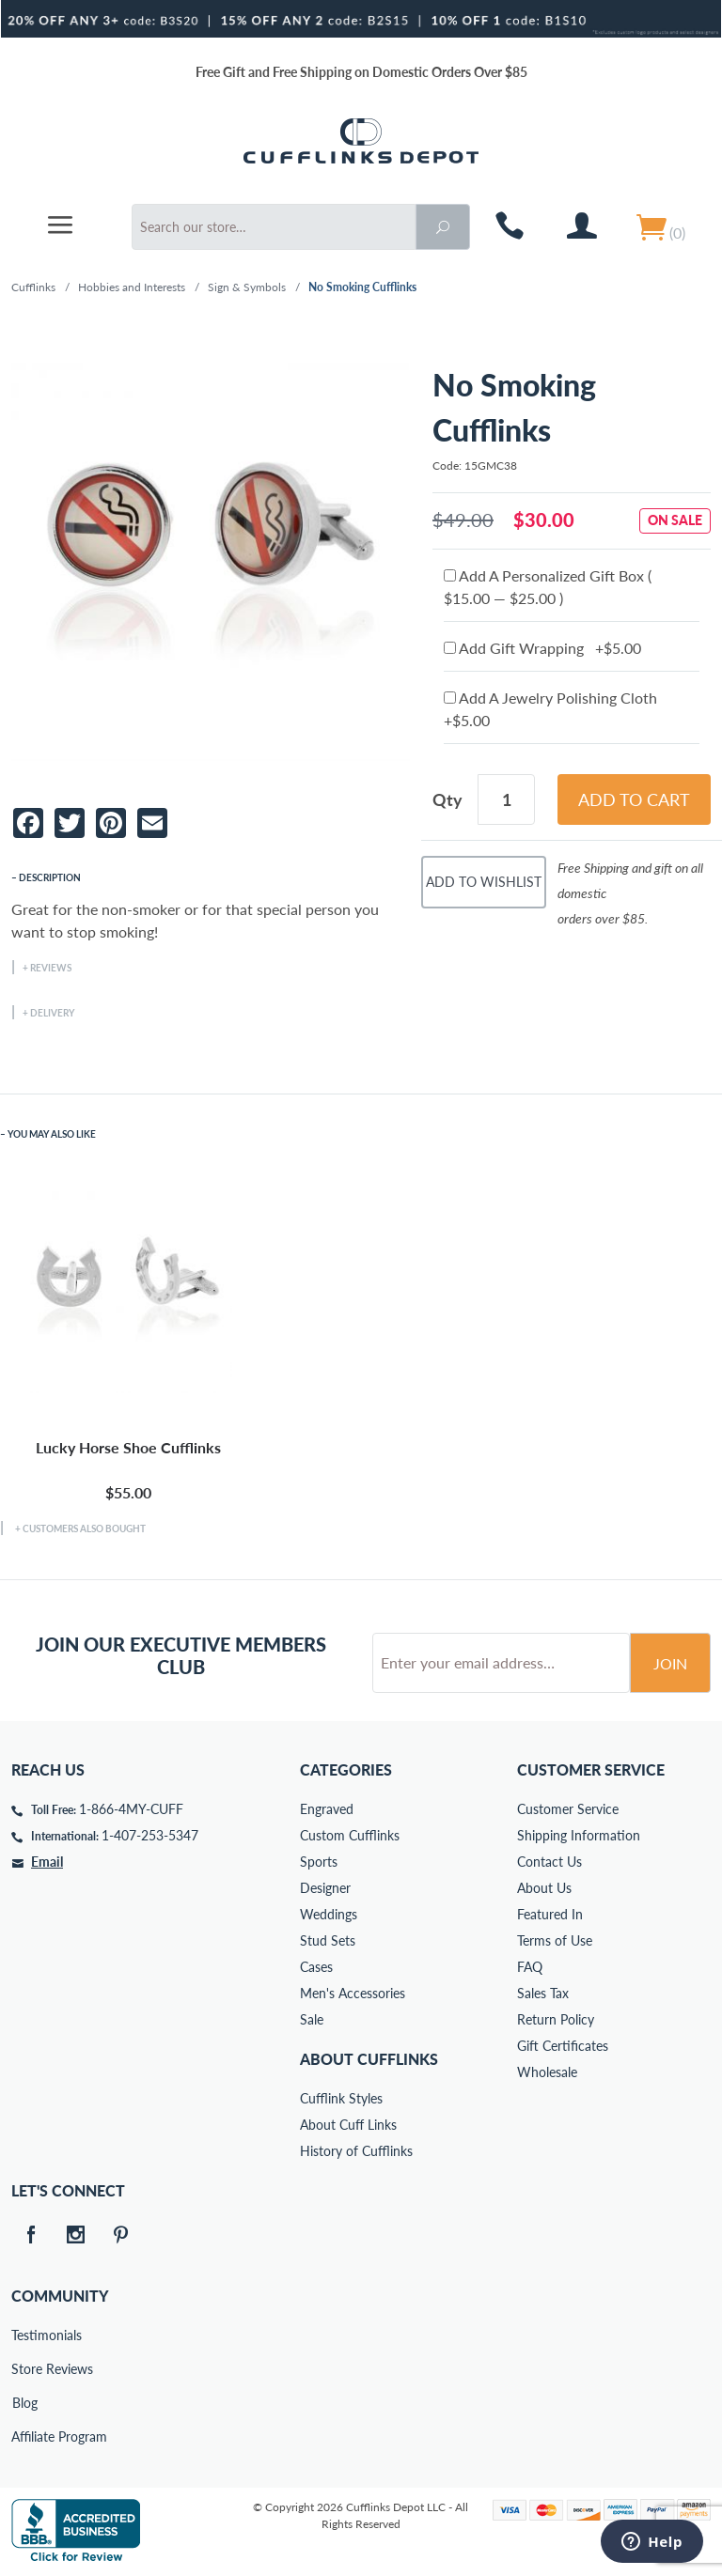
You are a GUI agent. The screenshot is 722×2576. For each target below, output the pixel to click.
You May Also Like (52, 1134)
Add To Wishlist (484, 882)
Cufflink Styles (341, 2098)
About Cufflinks (369, 2059)
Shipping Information (578, 1835)
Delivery (52, 1012)
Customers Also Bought (84, 1528)
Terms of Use (554, 1940)
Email (47, 1862)
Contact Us (549, 1862)
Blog (25, 2403)
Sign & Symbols (247, 287)
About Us (544, 1888)
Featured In (550, 1914)
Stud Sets (327, 1940)
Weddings (328, 1914)
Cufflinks (33, 287)
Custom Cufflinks (350, 1835)
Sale (311, 2019)
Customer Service (568, 1809)
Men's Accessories (352, 1993)
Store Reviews (24, 2369)
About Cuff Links (348, 2125)
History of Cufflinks (356, 2151)
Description (50, 877)
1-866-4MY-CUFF (131, 1809)
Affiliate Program (24, 2436)
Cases (316, 1967)
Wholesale (547, 2072)
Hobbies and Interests (131, 287)
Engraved (326, 1809)
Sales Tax (543, 1993)
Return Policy (555, 2019)
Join (670, 1663)
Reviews (50, 967)
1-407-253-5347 (150, 1835)
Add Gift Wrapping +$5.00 (542, 648)
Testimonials (24, 2335)
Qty (447, 799)
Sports (318, 1862)
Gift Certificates (562, 2046)
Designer (325, 1888)
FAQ (529, 1967)
